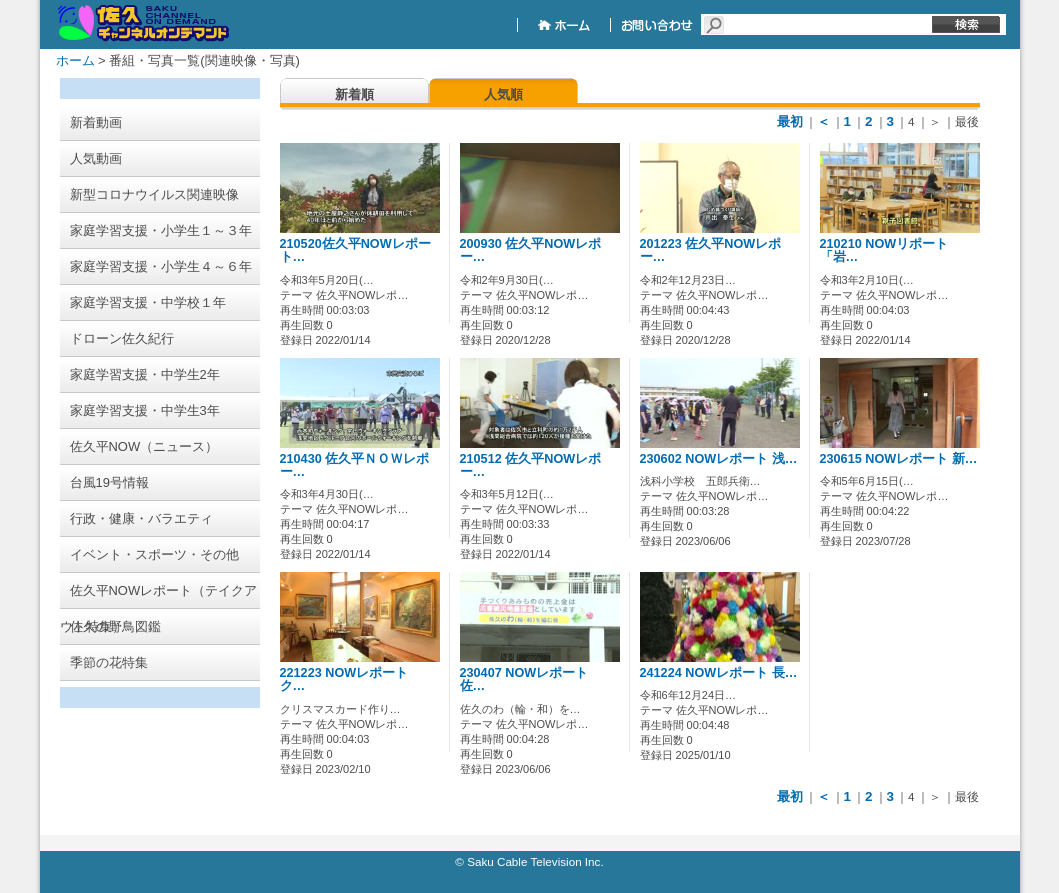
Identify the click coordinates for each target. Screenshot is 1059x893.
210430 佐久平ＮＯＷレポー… (355, 465)
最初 (790, 121)
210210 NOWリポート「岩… (884, 250)
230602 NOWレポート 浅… (719, 459)
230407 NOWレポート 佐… (531, 679)
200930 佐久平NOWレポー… (531, 250)
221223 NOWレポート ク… (351, 679)
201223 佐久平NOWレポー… (711, 250)
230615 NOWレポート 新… (899, 459)
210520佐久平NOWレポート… (355, 250)
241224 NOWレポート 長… (719, 673)
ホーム (75, 60)
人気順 (503, 94)
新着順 (354, 94)
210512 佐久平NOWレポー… (531, 465)
